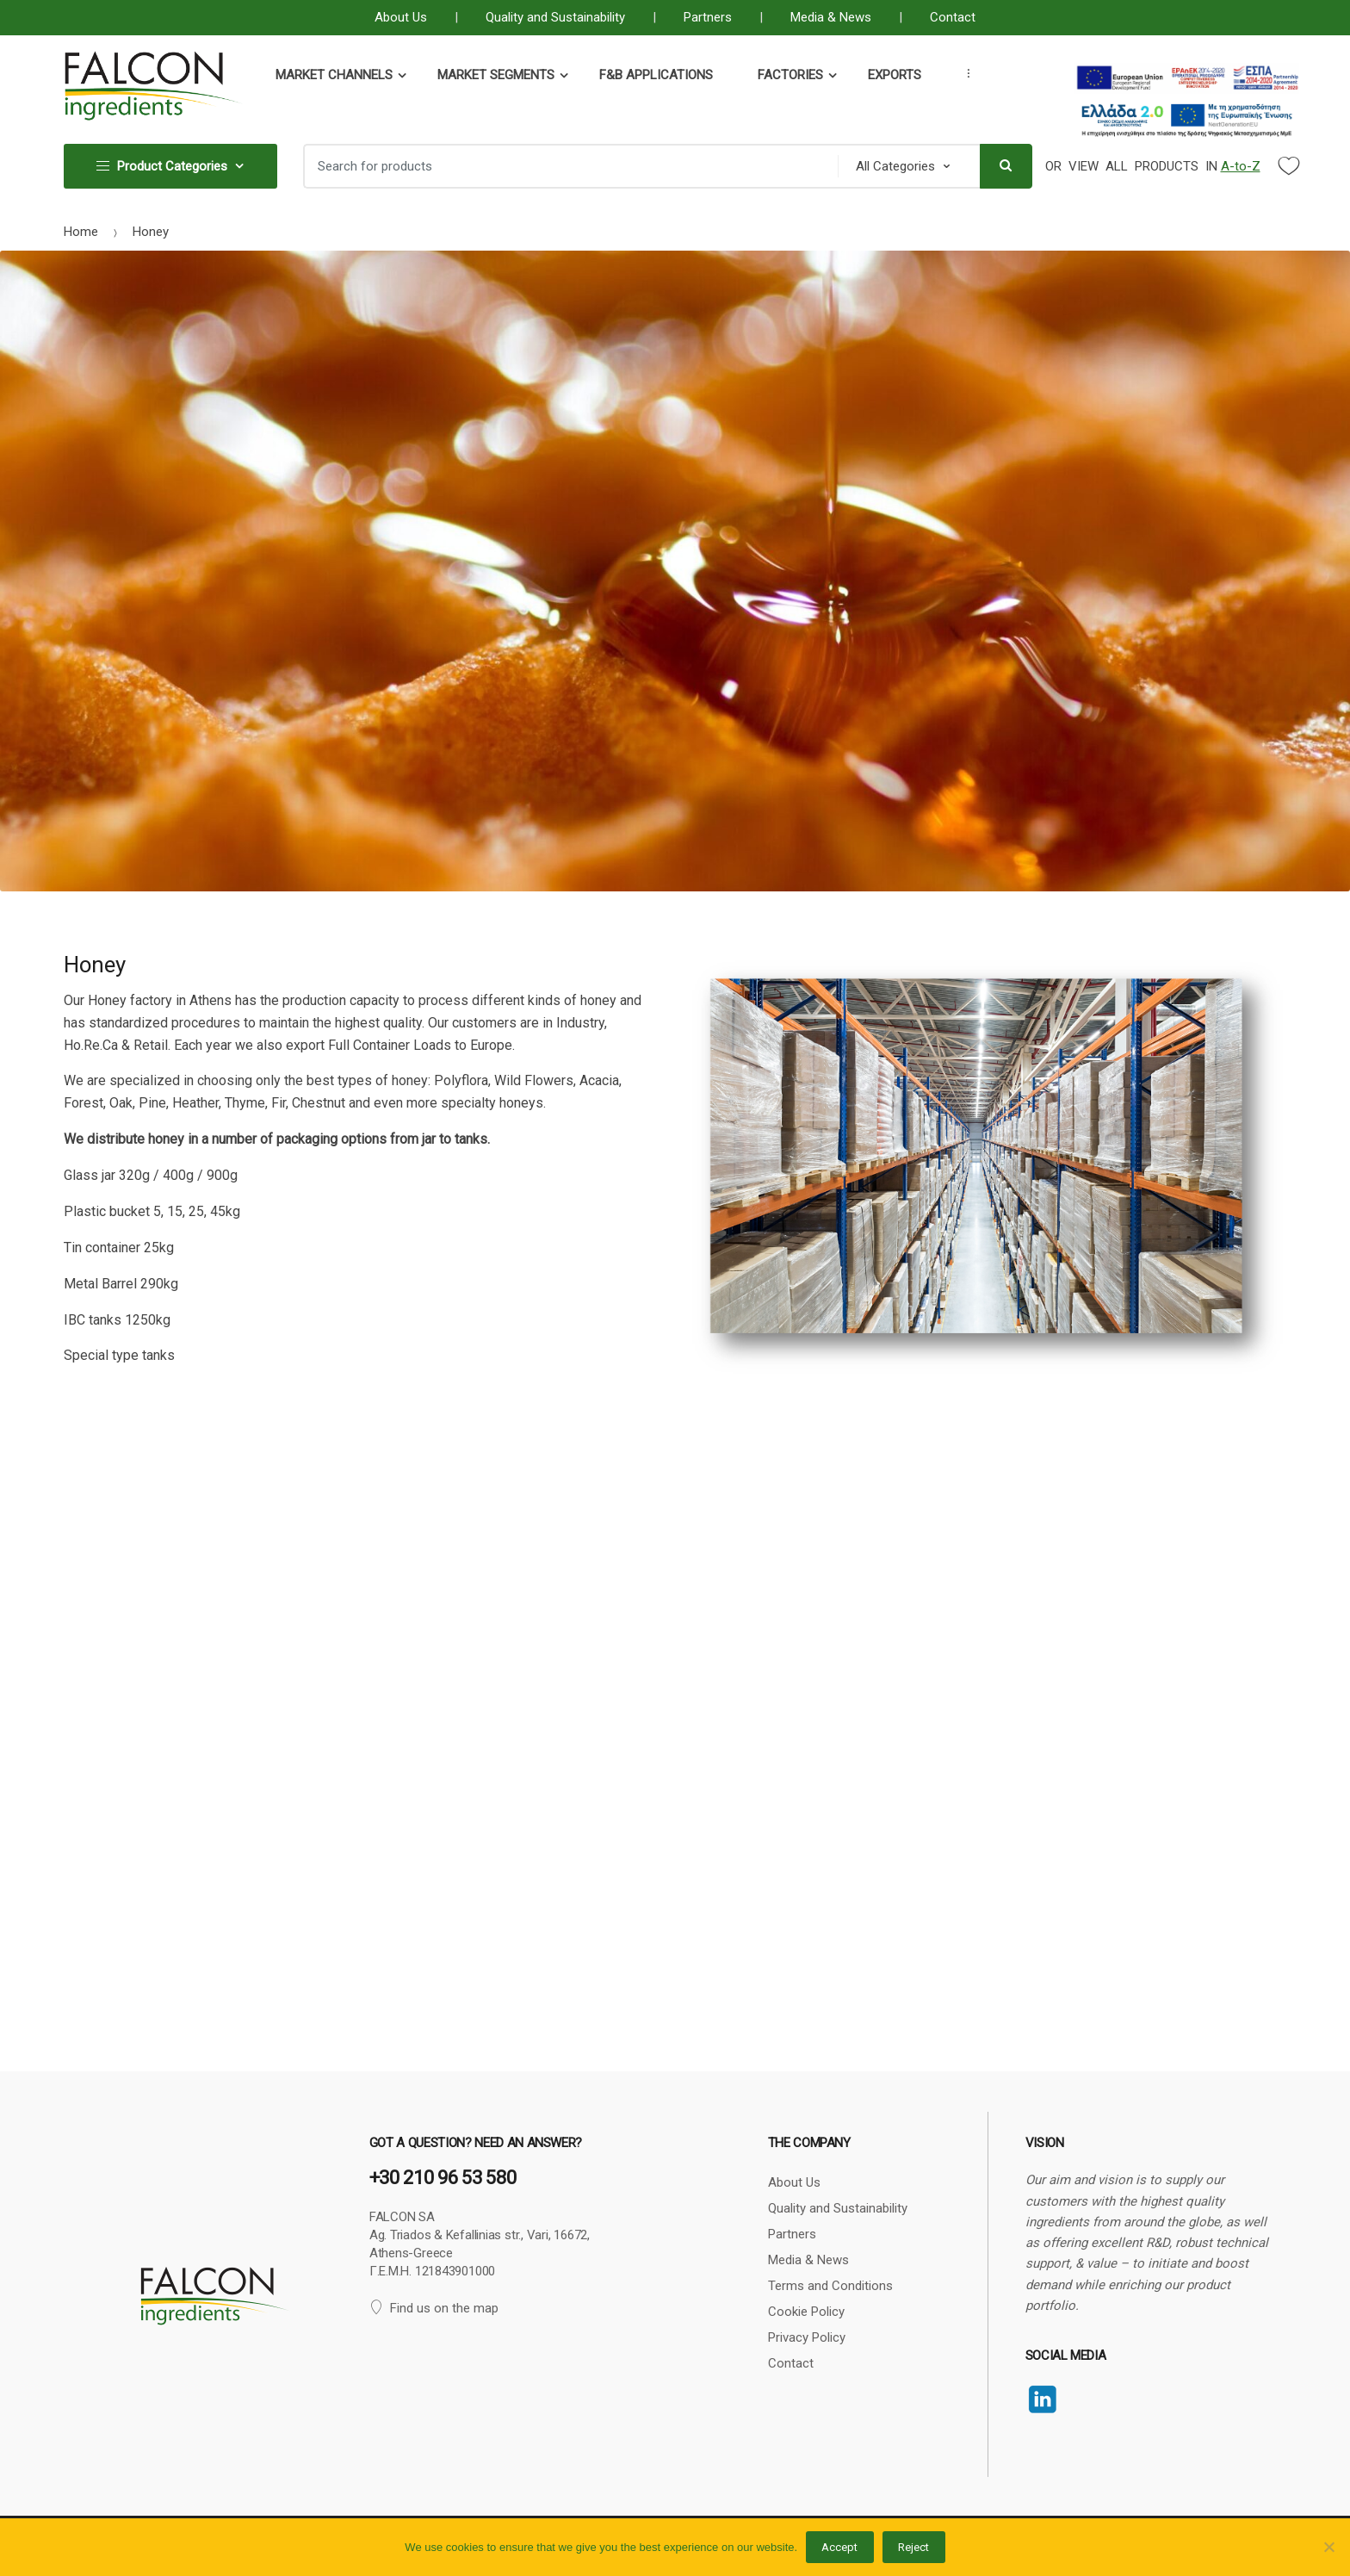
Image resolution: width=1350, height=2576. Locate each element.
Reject (913, 2547)
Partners (708, 17)
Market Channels (334, 75)
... (963, 73)
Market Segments (495, 75)
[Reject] (1328, 2546)
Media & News (830, 17)
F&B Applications (656, 75)
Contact (952, 17)
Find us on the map (434, 2308)
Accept (839, 2547)
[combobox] (565, 166)
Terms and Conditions (830, 2286)
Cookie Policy (806, 2311)
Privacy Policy (806, 2337)
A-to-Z (1240, 166)
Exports (894, 75)
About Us (401, 17)
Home (81, 231)
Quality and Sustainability (555, 17)
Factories (790, 75)
